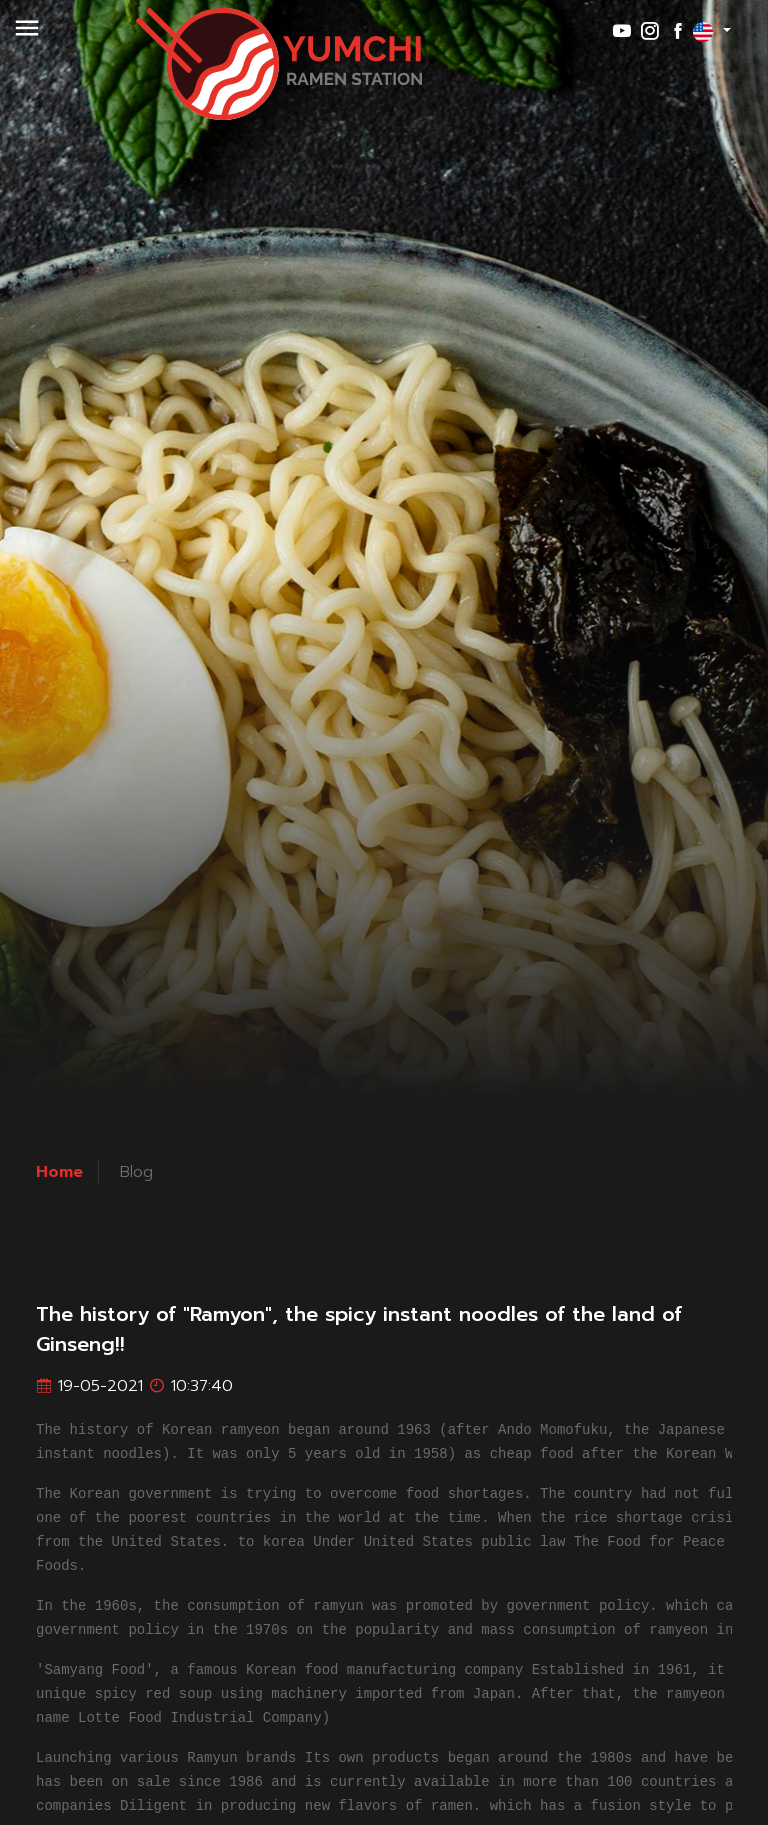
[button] (27, 38)
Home (59, 1172)
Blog (136, 1172)
